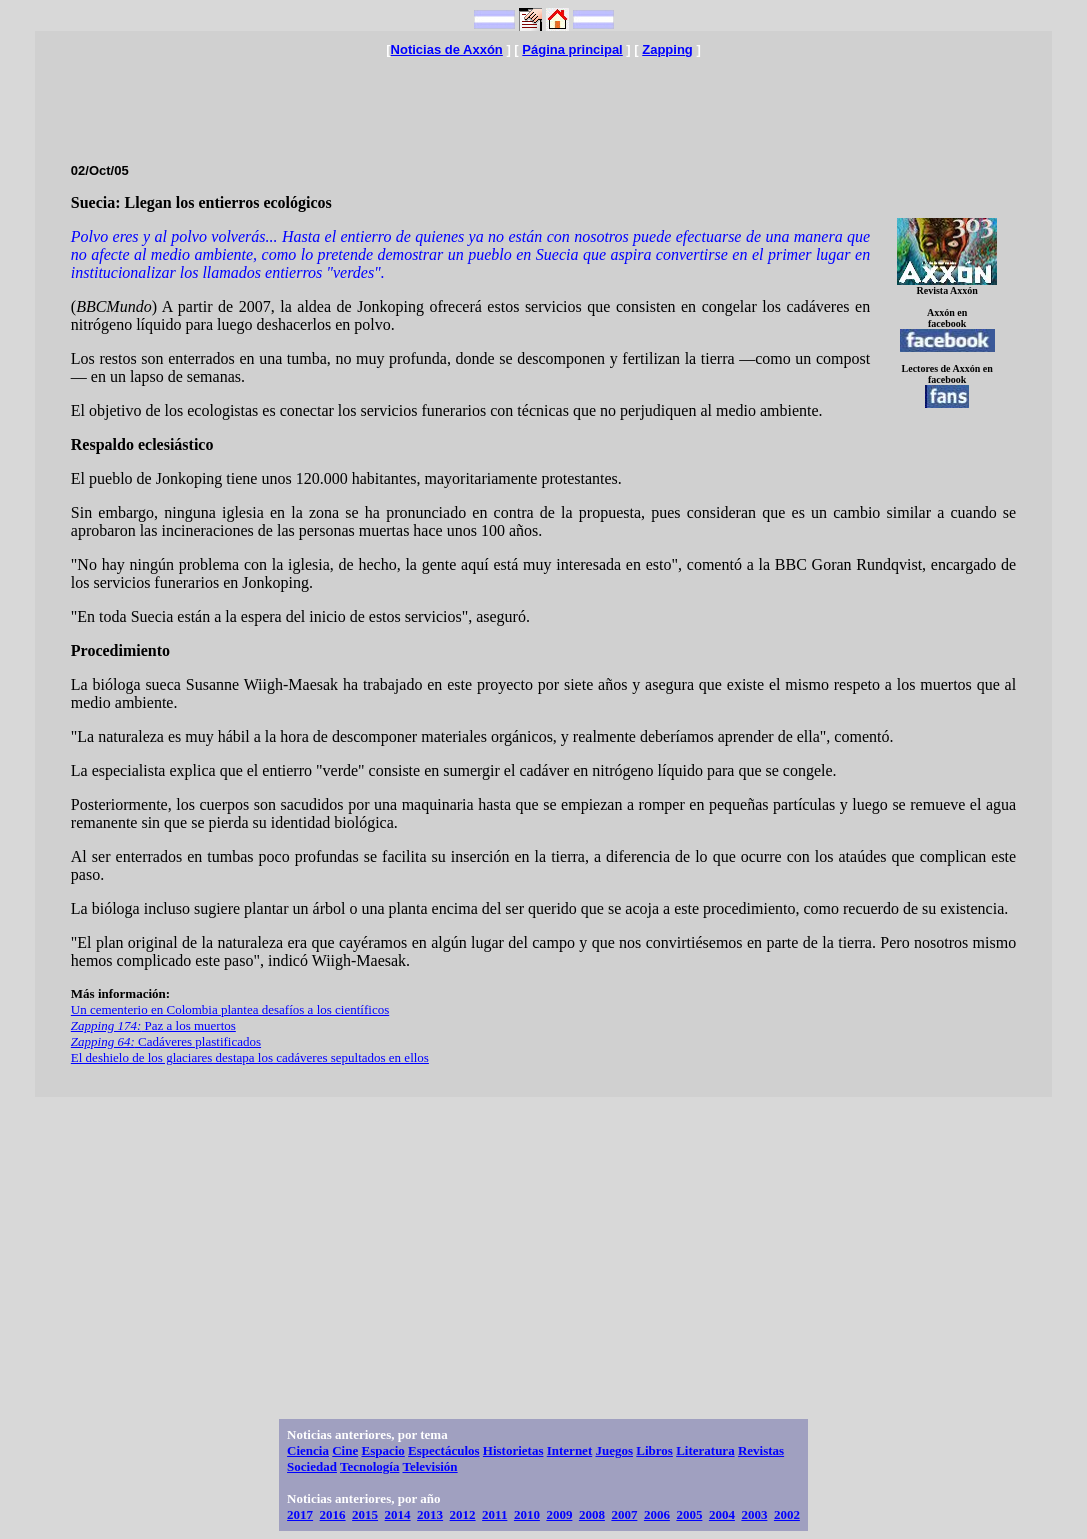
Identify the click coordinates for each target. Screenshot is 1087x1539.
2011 (494, 1514)
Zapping (667, 49)
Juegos (614, 1450)
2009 (559, 1514)
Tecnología (369, 1466)
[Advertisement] (543, 102)
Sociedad (312, 1466)
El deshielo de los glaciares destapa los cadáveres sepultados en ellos (250, 1057)
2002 (787, 1514)
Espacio (382, 1450)
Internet (570, 1450)
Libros (654, 1450)
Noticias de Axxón (447, 49)
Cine (345, 1450)
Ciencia (308, 1450)
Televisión (429, 1466)
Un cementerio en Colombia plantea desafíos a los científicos (230, 1009)
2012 (463, 1514)
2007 (624, 1514)
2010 (527, 1514)
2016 (333, 1514)
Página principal (572, 49)
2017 (300, 1514)
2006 (657, 1514)
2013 (430, 1514)
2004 (722, 1514)
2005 (689, 1514)
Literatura (705, 1450)
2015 (365, 1514)
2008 (592, 1514)
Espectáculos (444, 1450)
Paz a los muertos (153, 1025)
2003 (754, 1514)
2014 (398, 1514)
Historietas (513, 1450)
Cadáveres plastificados (166, 1041)
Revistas (761, 1450)
